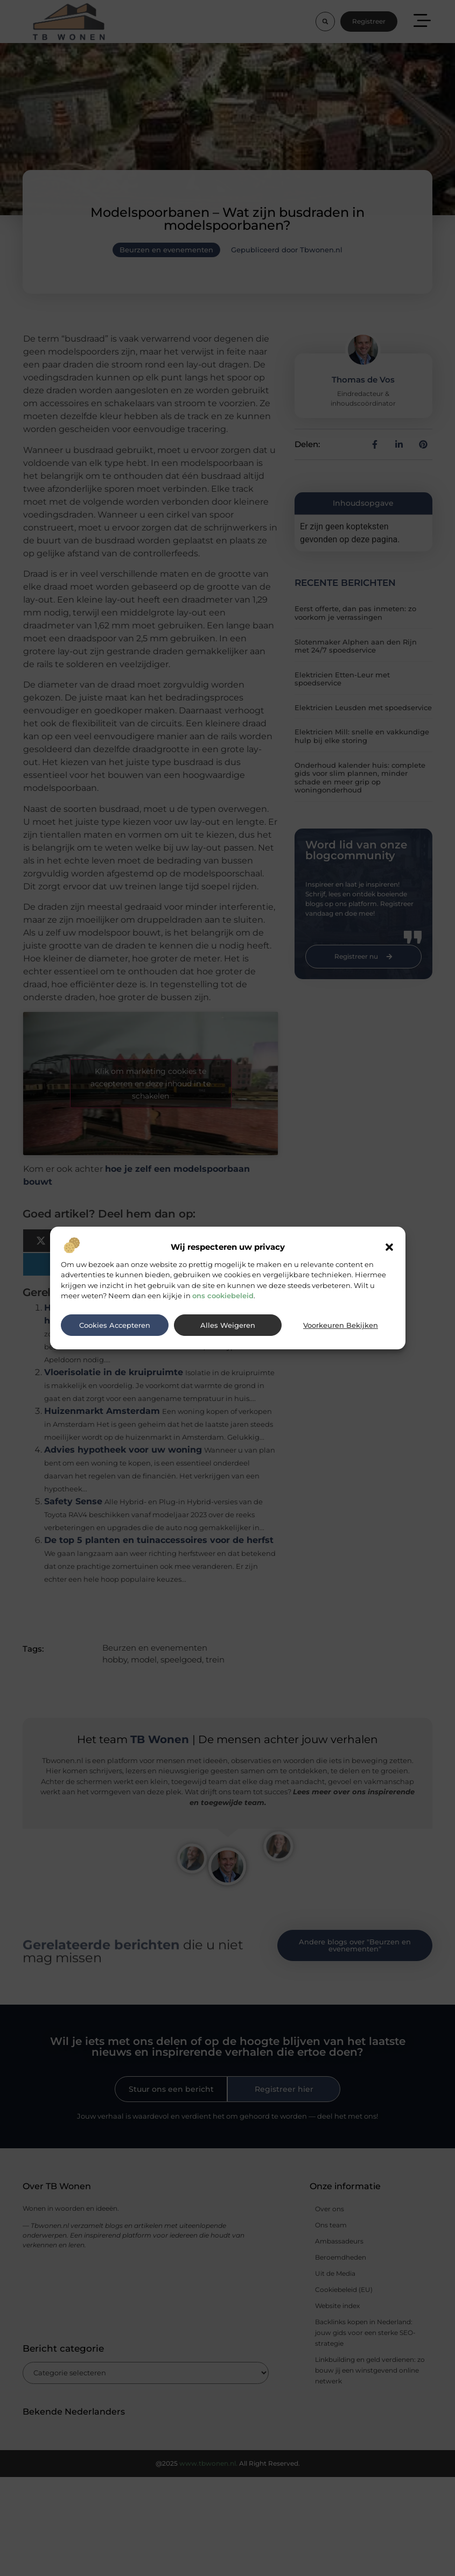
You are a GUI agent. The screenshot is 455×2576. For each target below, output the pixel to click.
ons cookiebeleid (223, 1295)
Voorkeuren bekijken (340, 1325)
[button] (389, 1247)
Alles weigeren (227, 1325)
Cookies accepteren (114, 1325)
